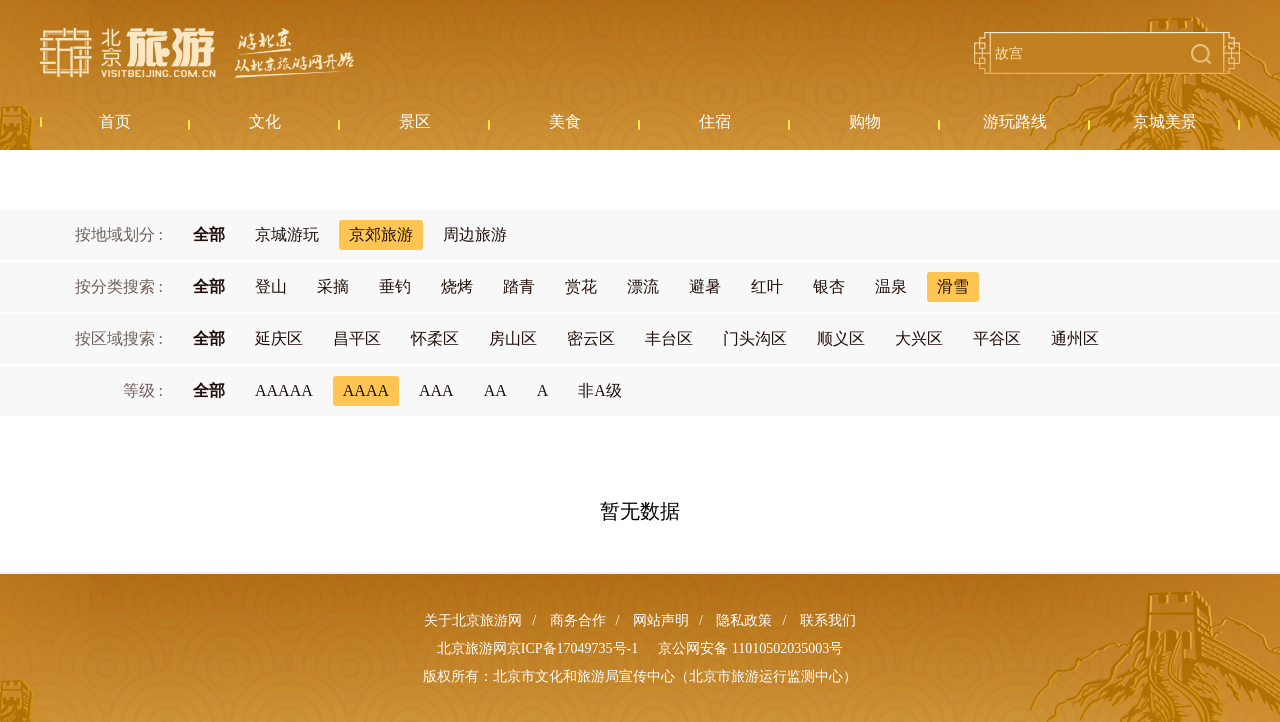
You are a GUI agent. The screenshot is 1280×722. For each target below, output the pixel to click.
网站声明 (661, 620)
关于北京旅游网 (473, 620)
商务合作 (578, 620)
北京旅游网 (197, 53)
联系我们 (828, 620)
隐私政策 (744, 620)
